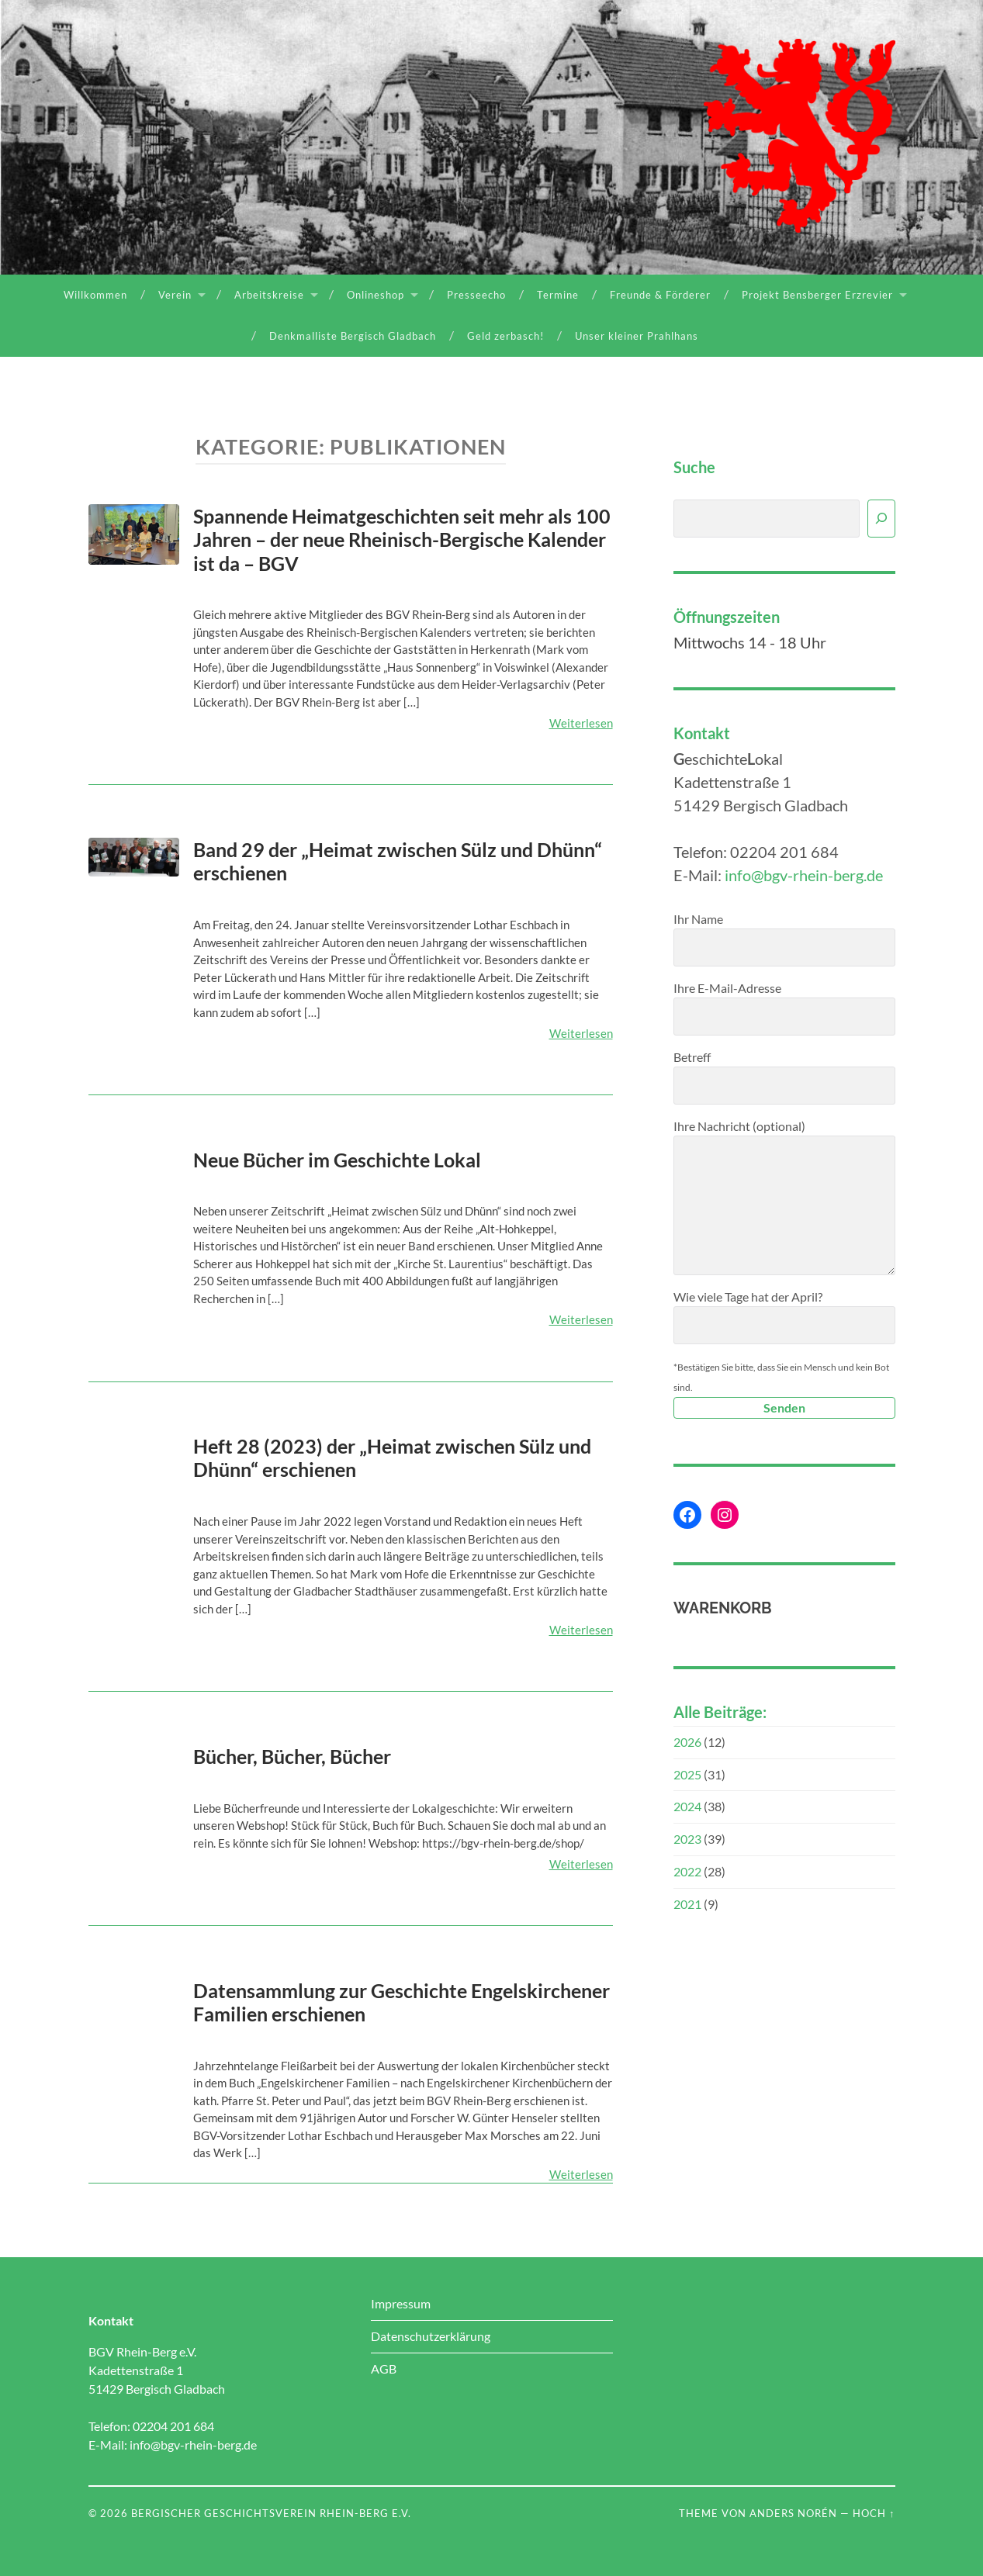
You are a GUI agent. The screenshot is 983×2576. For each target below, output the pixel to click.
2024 (687, 1806)
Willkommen (95, 295)
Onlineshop (375, 295)
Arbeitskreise (269, 295)
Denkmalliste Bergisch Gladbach (352, 336)
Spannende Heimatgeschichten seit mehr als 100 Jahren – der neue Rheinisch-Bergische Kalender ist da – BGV (402, 539)
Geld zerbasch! (505, 336)
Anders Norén (793, 2513)
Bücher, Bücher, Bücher (292, 1756)
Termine (558, 295)
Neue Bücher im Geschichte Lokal (337, 1159)
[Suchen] (881, 519)
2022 (687, 1871)
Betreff (784, 1077)
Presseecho (476, 295)
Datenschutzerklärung (430, 2336)
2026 (687, 1741)
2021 (687, 1904)
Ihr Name (784, 938)
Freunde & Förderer (660, 295)
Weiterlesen (581, 723)
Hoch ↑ (874, 2513)
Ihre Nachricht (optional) (784, 1197)
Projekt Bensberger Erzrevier (817, 295)
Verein (175, 295)
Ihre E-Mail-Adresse (784, 1008)
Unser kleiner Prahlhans (636, 336)
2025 (687, 1774)
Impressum (401, 2303)
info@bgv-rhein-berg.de (804, 875)
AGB (383, 2368)
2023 (687, 1838)
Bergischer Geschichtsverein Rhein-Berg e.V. (271, 2513)
